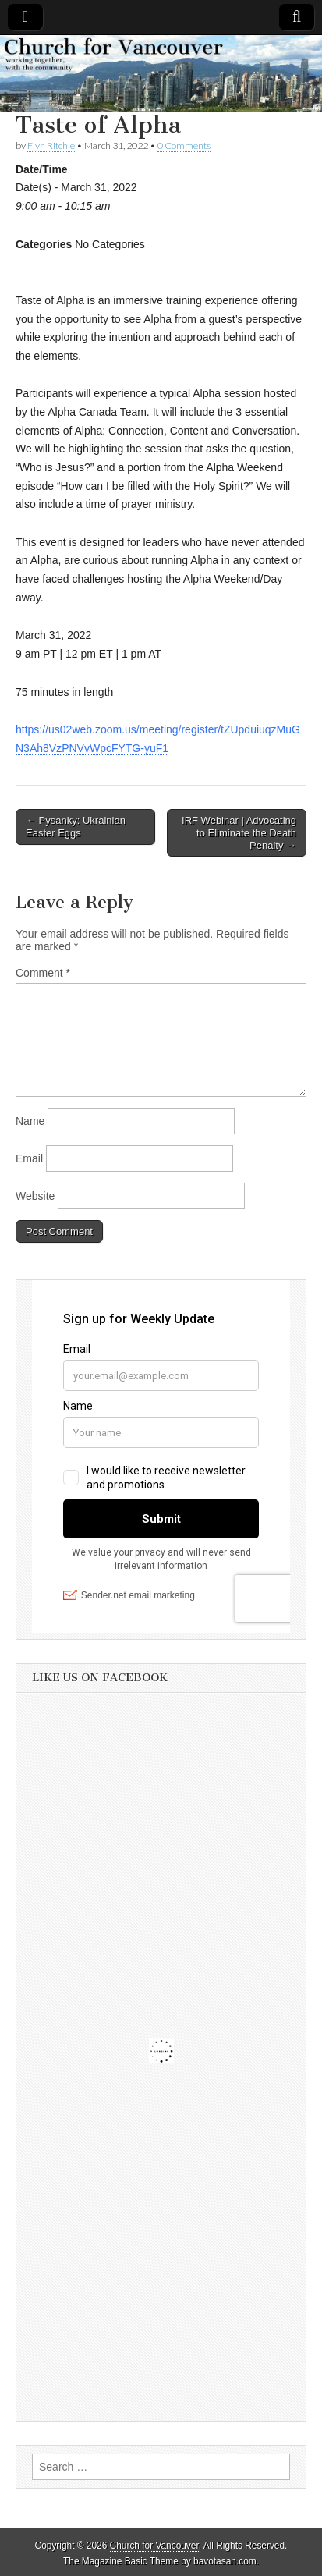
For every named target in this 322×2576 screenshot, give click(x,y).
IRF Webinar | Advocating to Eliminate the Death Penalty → (239, 832)
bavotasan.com (225, 2561)
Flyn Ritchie (51, 145)
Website (35, 1196)
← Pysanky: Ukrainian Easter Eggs (76, 826)
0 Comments (184, 145)
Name (30, 1121)
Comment (43, 973)
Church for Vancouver (154, 2545)
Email (29, 1158)
